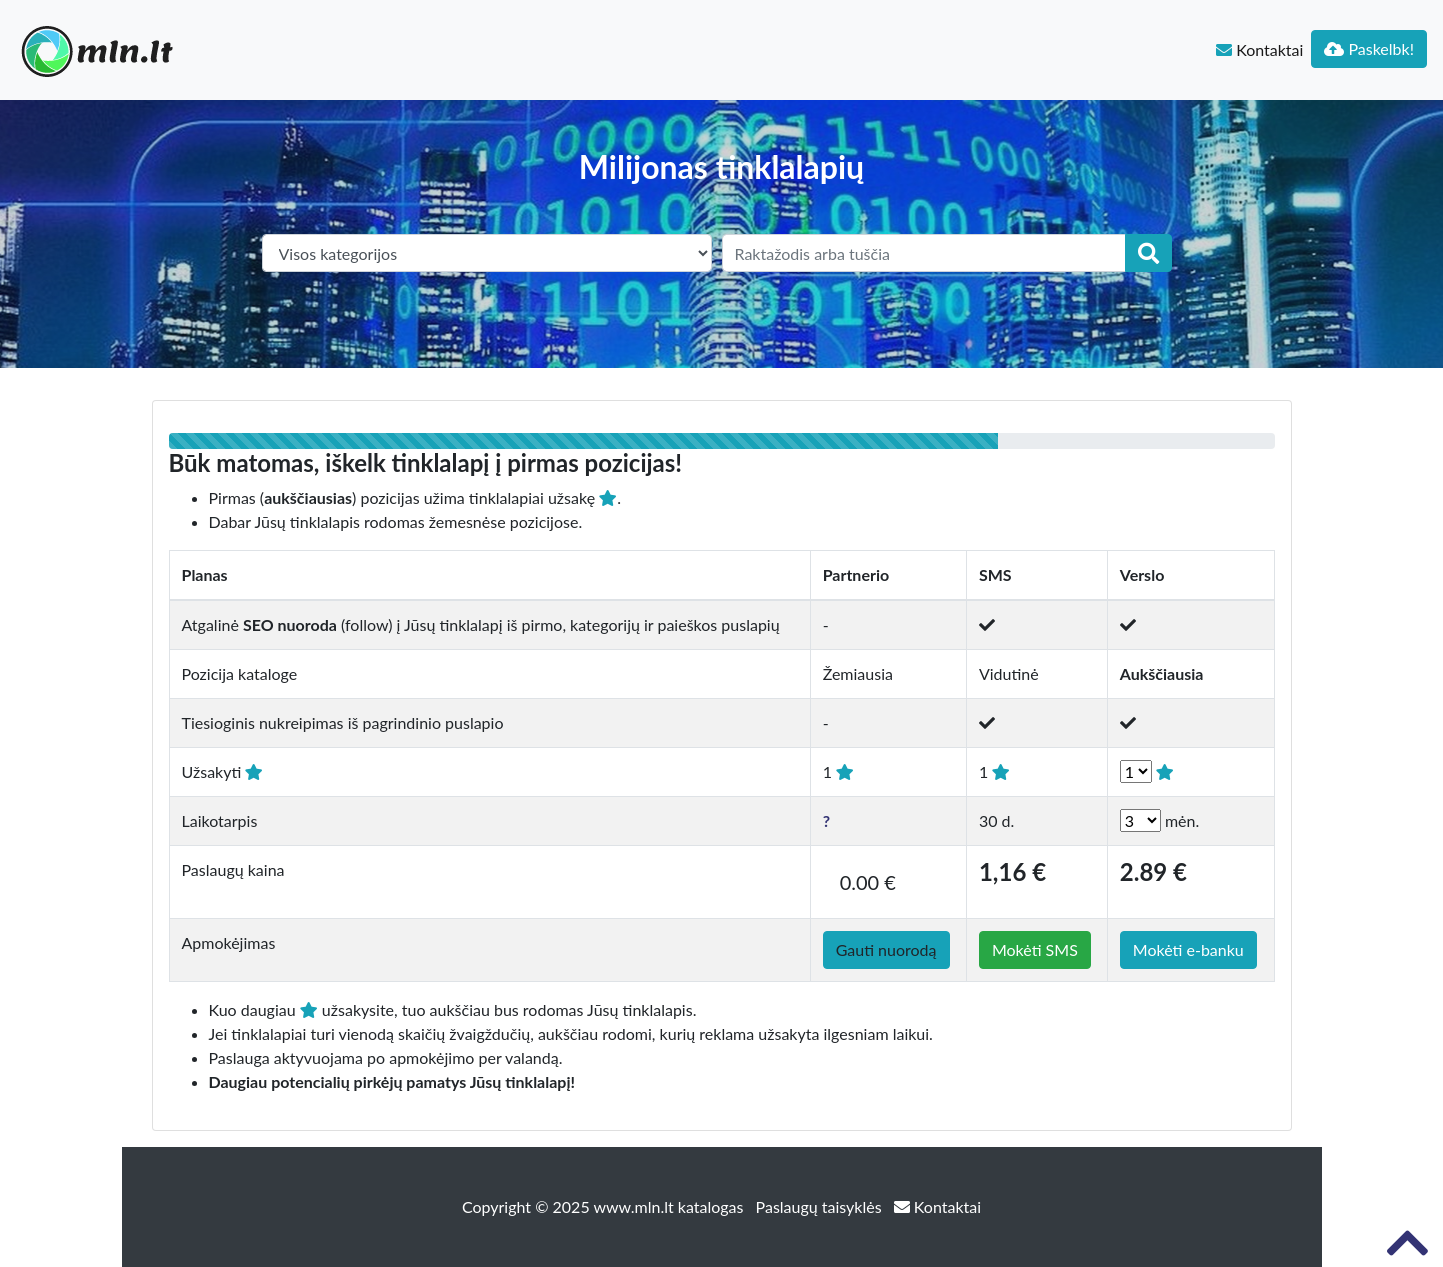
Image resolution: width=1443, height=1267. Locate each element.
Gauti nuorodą (886, 949)
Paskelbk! (1369, 48)
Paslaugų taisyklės (821, 1206)
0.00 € (868, 882)
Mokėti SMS (1035, 949)
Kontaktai (1259, 49)
